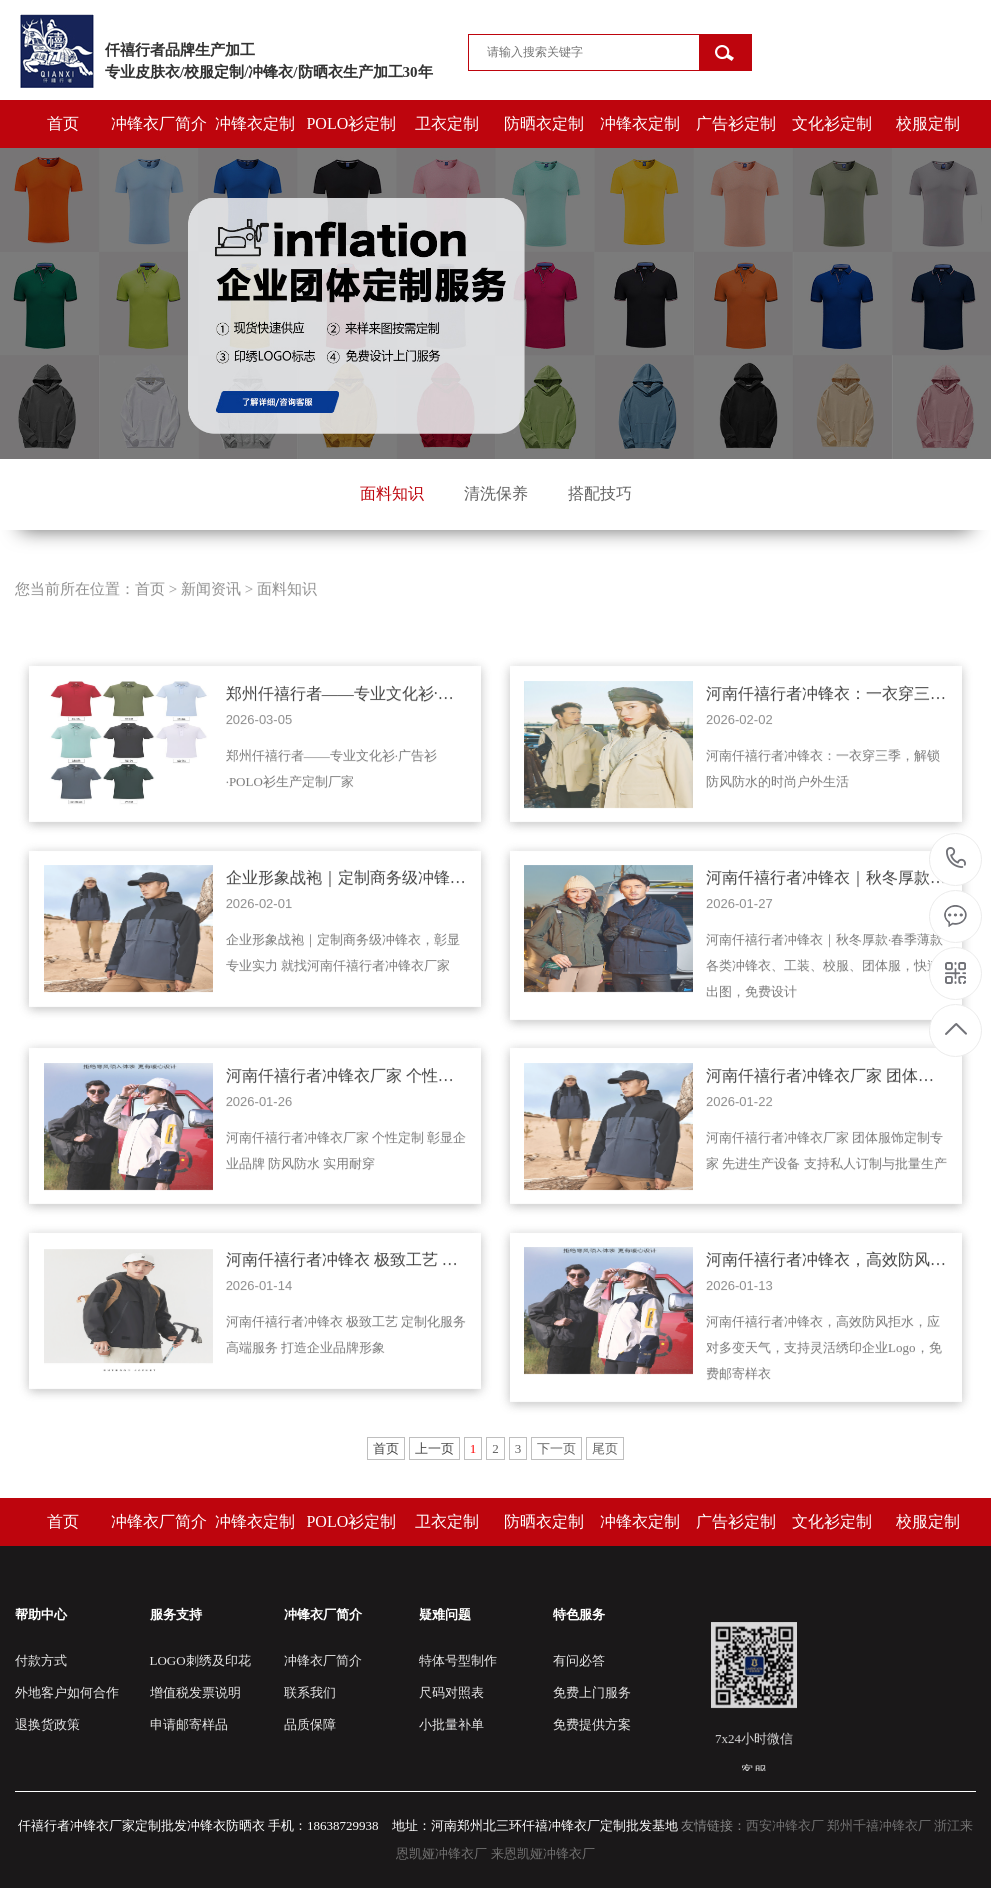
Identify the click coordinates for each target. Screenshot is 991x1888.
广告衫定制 (736, 123)
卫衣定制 (447, 123)
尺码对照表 (451, 1692)
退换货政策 (47, 1724)
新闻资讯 (211, 619)
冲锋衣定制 (255, 123)
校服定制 (928, 123)
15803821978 (956, 858)
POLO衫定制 (351, 123)
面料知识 (392, 493)
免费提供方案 (592, 1724)
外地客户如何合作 (67, 1692)
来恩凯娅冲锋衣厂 (543, 1853)
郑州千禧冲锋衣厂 (879, 1825)
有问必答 (579, 1660)
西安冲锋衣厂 (785, 1825)
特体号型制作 (458, 1660)
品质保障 (310, 1724)
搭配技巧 (600, 493)
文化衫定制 (832, 123)
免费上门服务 (592, 1692)
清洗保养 (496, 493)
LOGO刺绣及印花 (200, 1660)
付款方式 (41, 1660)
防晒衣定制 (544, 123)
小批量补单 (451, 1724)
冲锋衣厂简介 (159, 123)
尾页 (605, 1448)
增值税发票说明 (195, 1692)
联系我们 (310, 1692)
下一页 (556, 1448)
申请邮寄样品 (189, 1724)
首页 (63, 123)
